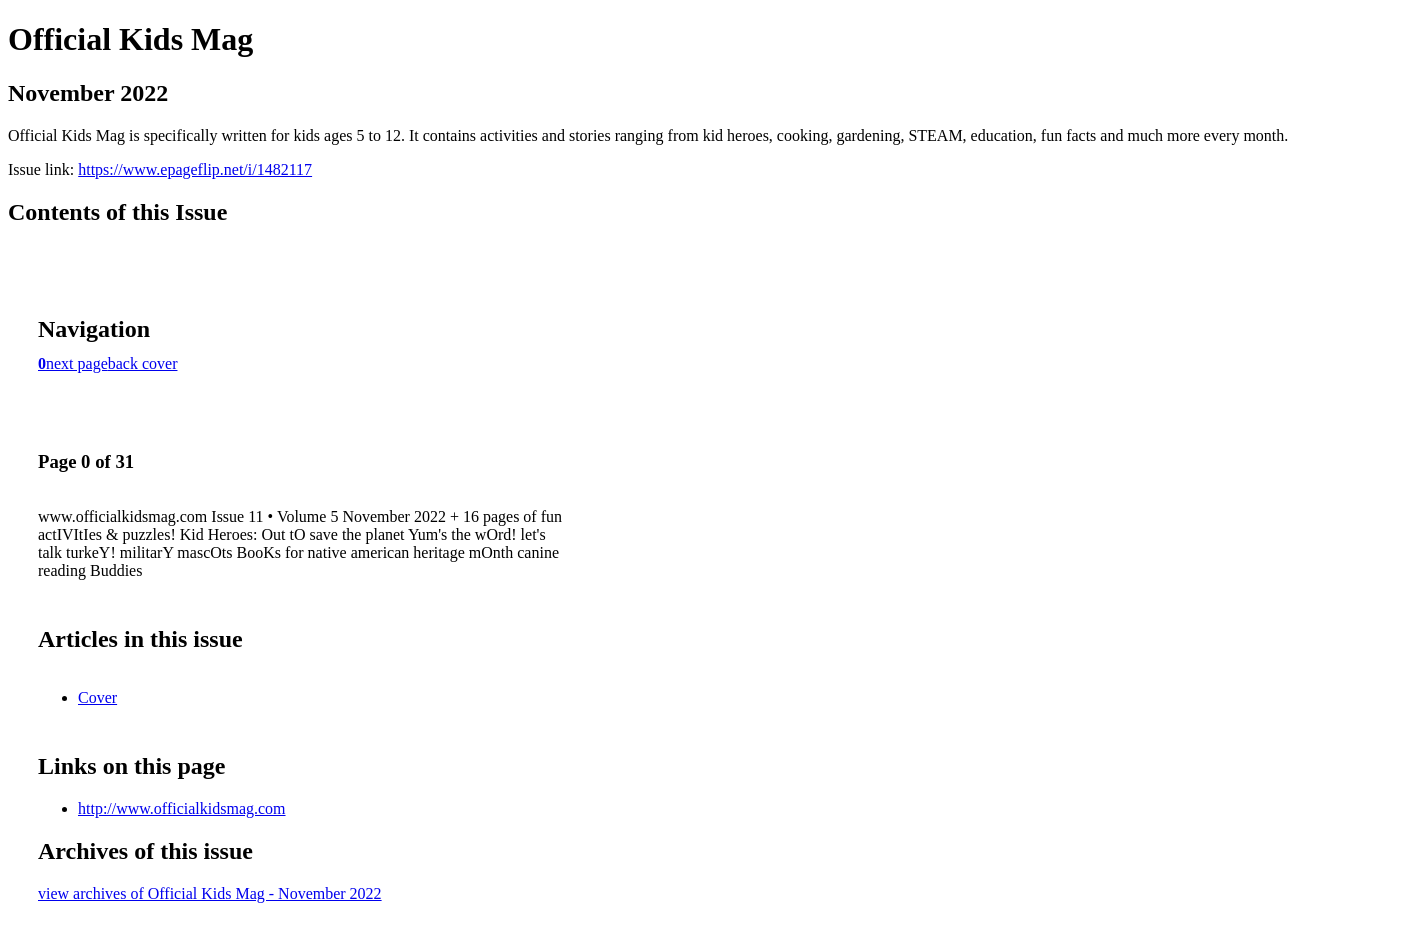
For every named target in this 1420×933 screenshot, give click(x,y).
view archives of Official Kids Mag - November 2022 (210, 893)
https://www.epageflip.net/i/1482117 (195, 169)
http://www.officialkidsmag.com (182, 808)
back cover (143, 363)
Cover (97, 697)
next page (77, 363)
